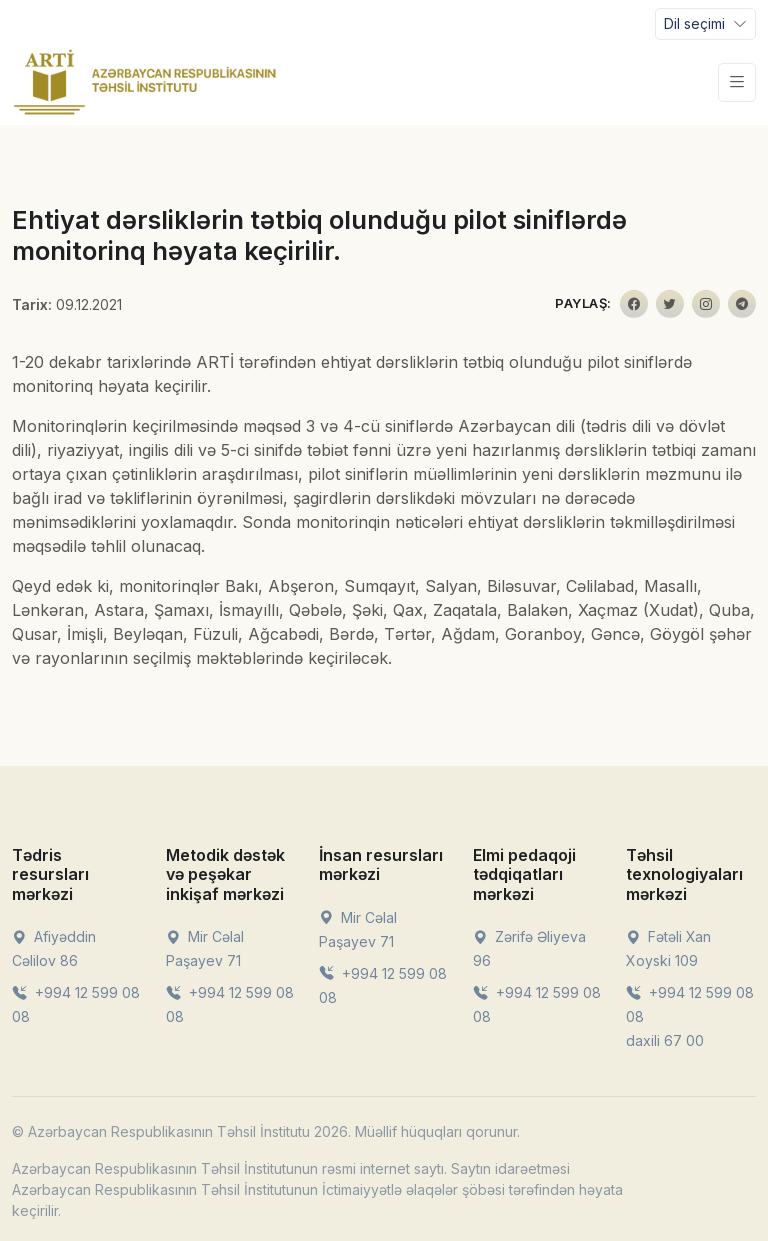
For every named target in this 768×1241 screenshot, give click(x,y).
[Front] (145, 82)
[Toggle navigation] (705, 24)
